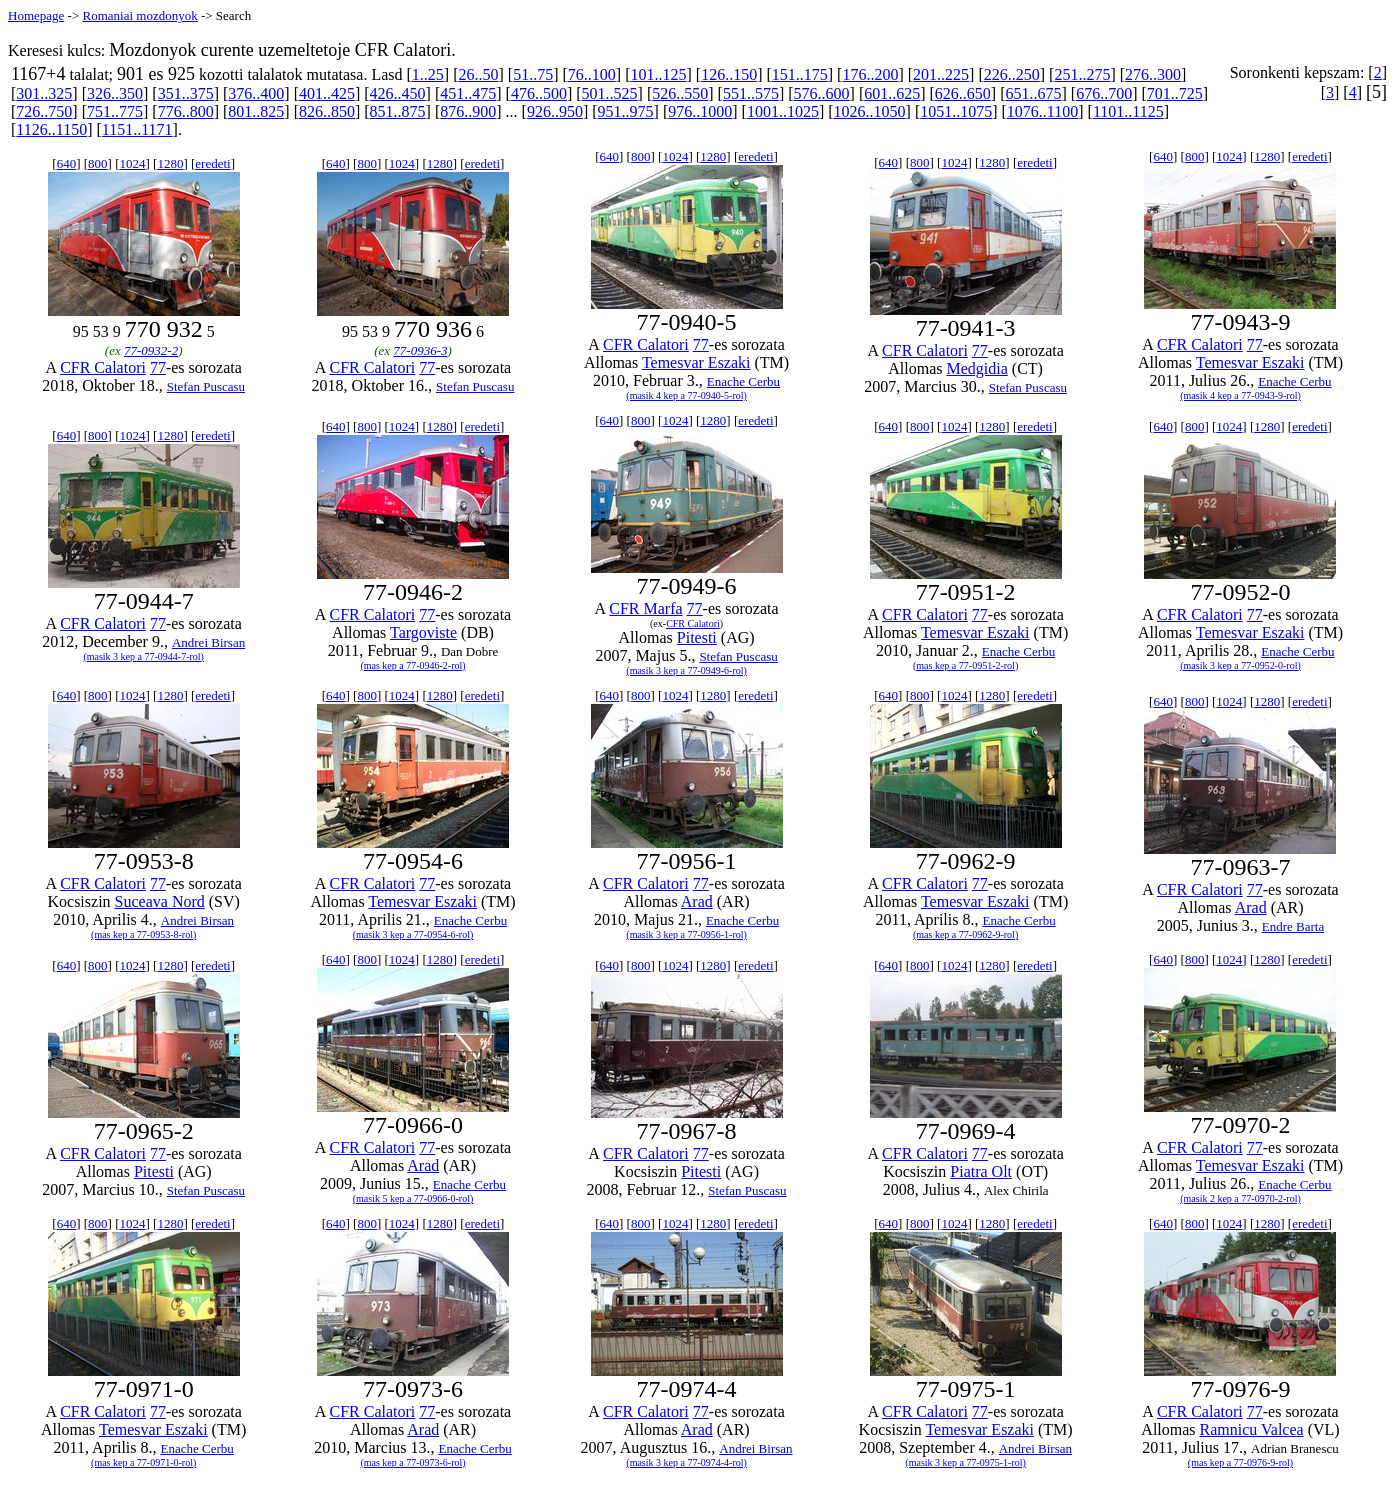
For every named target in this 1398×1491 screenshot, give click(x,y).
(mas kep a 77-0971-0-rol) (143, 1462)
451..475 (468, 93)
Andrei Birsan (208, 642)
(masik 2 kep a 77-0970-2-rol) (1240, 1198)
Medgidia (977, 368)
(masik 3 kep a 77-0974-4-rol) (686, 1462)
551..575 (751, 93)
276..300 (1153, 74)
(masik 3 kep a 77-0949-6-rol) (686, 670)
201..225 (941, 74)
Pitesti (697, 637)
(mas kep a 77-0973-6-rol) (412, 1462)
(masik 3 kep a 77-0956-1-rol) (686, 934)
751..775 (115, 111)
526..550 (680, 93)
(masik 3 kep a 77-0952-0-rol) (1240, 665)
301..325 (44, 93)
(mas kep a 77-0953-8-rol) (143, 934)
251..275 (1082, 74)
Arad (697, 901)
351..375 (186, 93)
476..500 (539, 93)
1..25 (428, 74)
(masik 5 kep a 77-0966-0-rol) (413, 1198)
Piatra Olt (981, 1171)
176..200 (870, 74)
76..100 (592, 74)
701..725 (1175, 93)
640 (67, 163)
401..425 (327, 93)
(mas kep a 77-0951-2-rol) (965, 665)
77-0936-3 (420, 350)
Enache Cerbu (743, 381)
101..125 (658, 74)
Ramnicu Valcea (1252, 1429)
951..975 (626, 111)
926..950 (555, 111)
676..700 (1104, 93)
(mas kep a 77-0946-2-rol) (412, 665)
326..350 (115, 93)
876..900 (468, 111)
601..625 (892, 93)
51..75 (533, 74)
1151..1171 (137, 129)
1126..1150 (51, 129)
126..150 (729, 74)
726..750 (44, 111)
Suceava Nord (160, 901)
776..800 (186, 111)
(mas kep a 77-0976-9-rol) (1240, 1462)
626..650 (963, 93)
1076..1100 (1042, 111)
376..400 (256, 93)
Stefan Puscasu (206, 386)
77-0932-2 (151, 350)
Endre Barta (1293, 926)
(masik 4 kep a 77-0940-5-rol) (686, 395)
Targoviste (423, 632)
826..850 (327, 111)
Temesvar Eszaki (696, 362)
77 (158, 367)
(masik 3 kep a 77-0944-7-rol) (143, 656)
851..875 (398, 111)
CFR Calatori (103, 367)
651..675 (1034, 93)
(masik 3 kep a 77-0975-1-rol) (965, 1462)
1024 (132, 163)
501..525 (610, 93)
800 (98, 163)
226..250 (1012, 74)
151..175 (800, 74)
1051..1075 (956, 111)
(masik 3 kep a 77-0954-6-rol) (413, 934)
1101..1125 (1128, 111)
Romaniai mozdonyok (139, 15)
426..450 (398, 93)
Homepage (36, 15)
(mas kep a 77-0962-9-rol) (965, 934)
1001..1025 (783, 111)
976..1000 (700, 111)
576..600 (822, 93)
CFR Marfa (645, 608)
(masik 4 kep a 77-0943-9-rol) (1240, 395)
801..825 (256, 111)
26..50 (479, 74)
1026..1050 (870, 111)
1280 (170, 163)
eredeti (212, 163)
